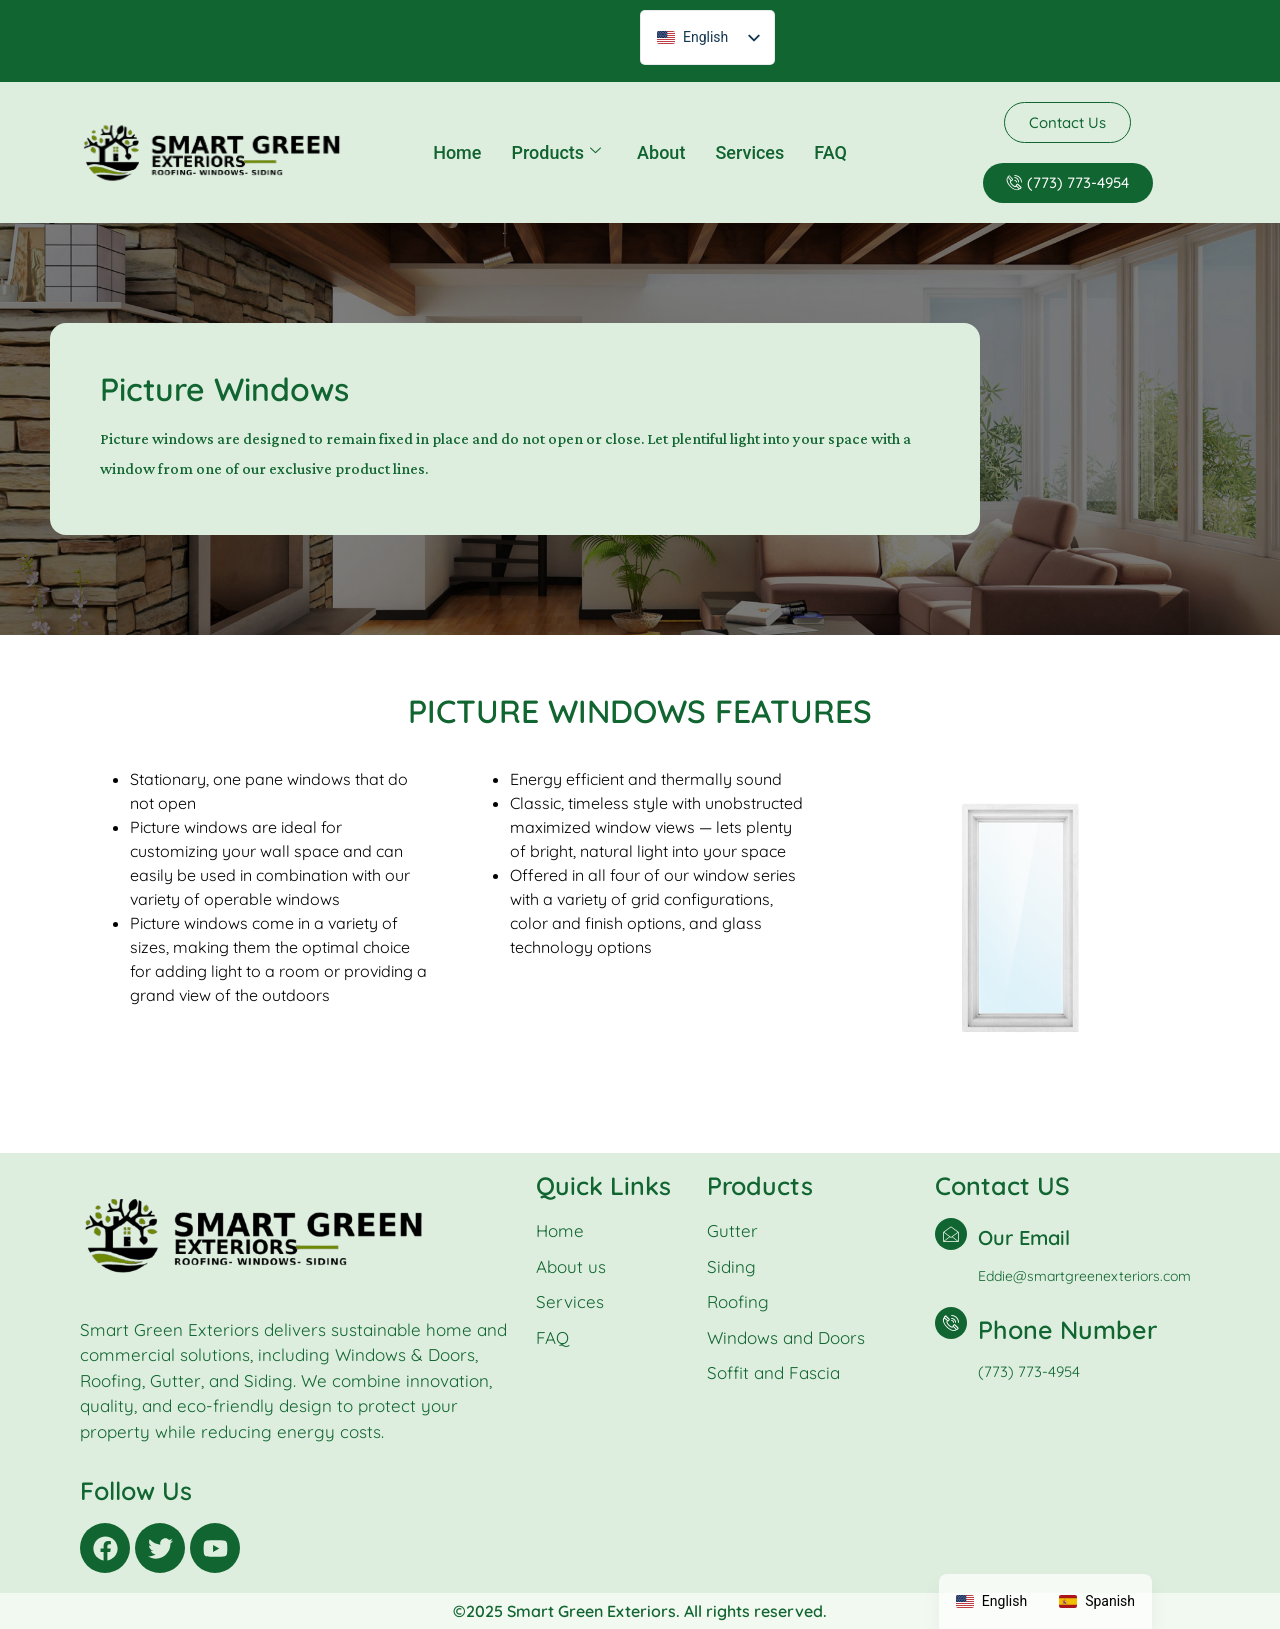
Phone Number (1067, 1329)
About (661, 152)
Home (457, 152)
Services (749, 152)
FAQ (830, 152)
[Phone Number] (951, 1323)
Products (556, 152)
